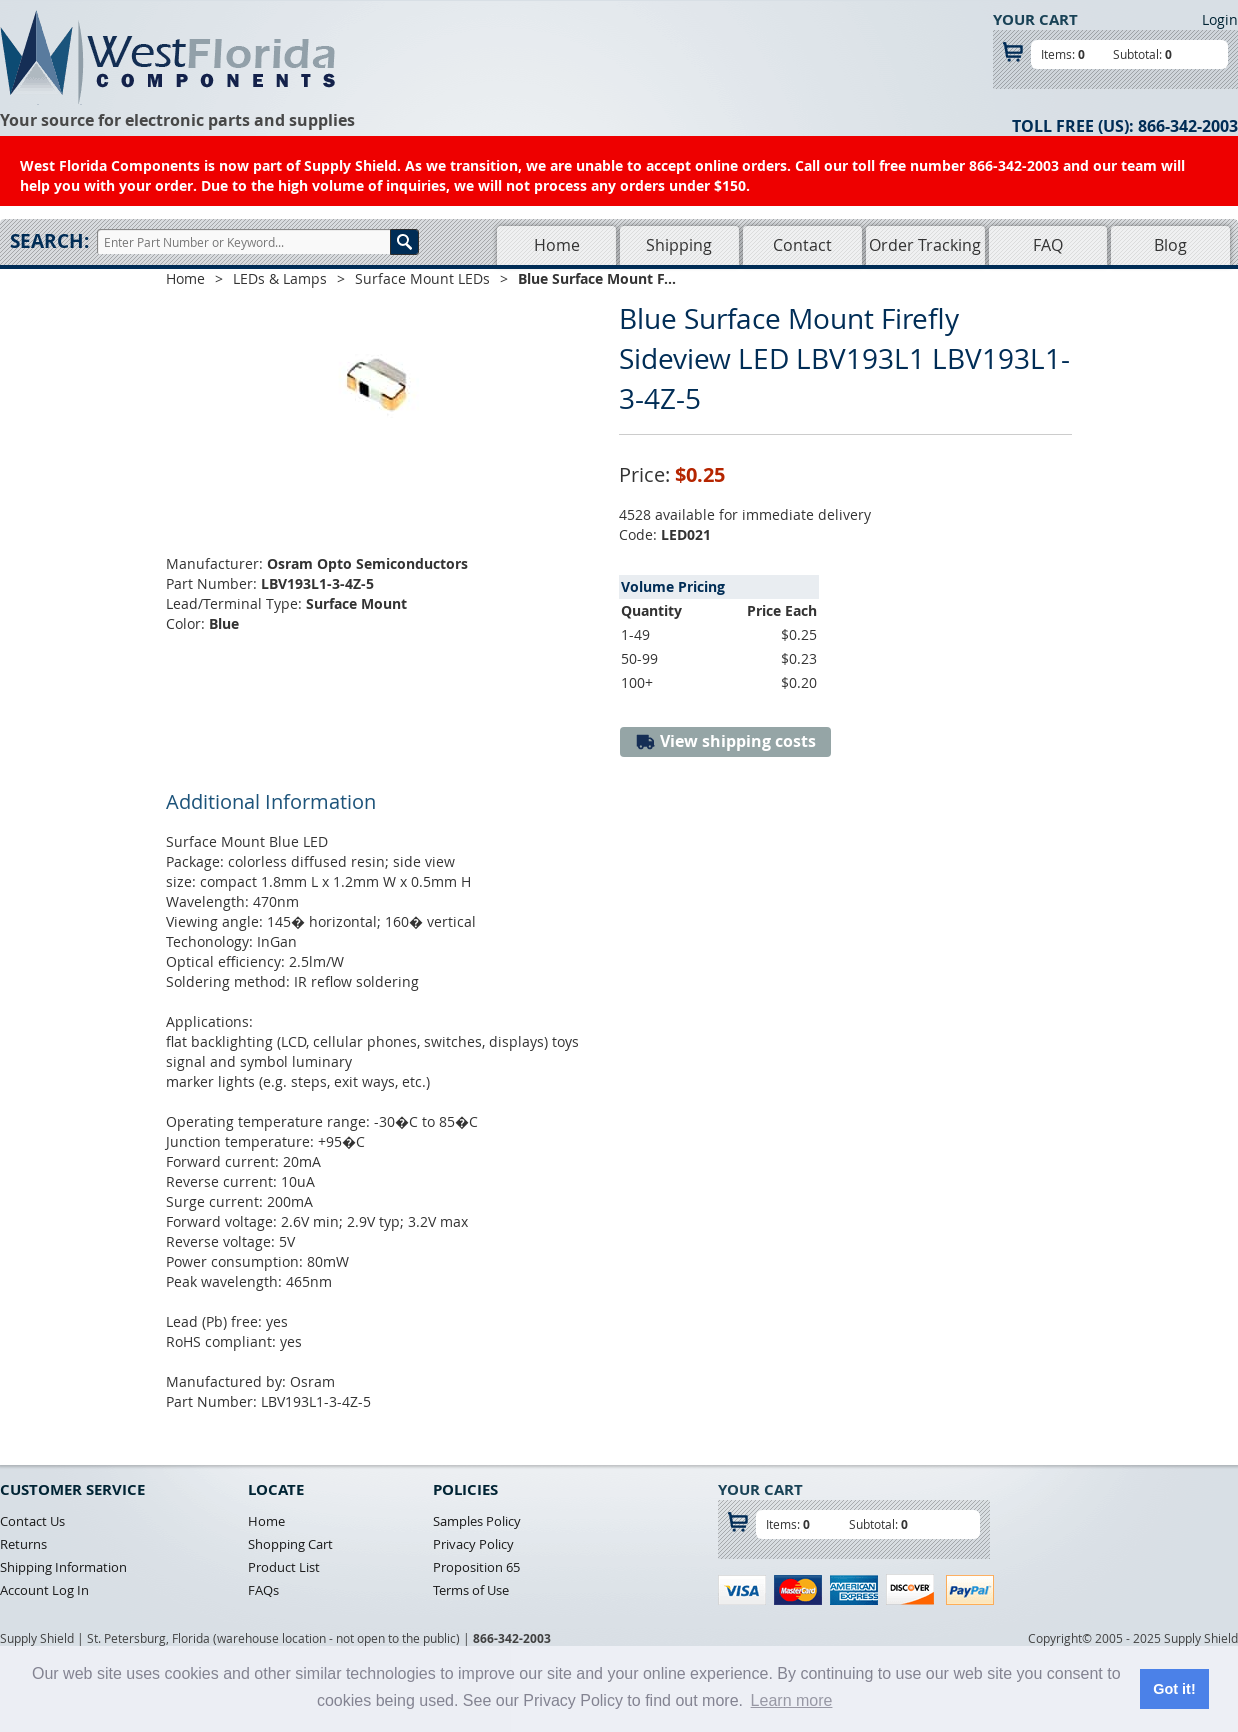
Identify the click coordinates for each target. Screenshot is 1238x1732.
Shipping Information (63, 1567)
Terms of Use (471, 1590)
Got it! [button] (1174, 1689)
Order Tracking (925, 245)
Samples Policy (477, 1521)
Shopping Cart (290, 1544)
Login (1220, 19)
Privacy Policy (473, 1544)
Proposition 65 (476, 1567)
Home (557, 245)
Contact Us (32, 1521)
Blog (1170, 245)
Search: (49, 241)
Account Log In (44, 1590)
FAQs (263, 1590)
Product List (284, 1567)
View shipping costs (725, 741)
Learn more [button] (792, 1700)
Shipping (679, 245)
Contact (802, 245)
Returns (23, 1544)
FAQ (1048, 245)
